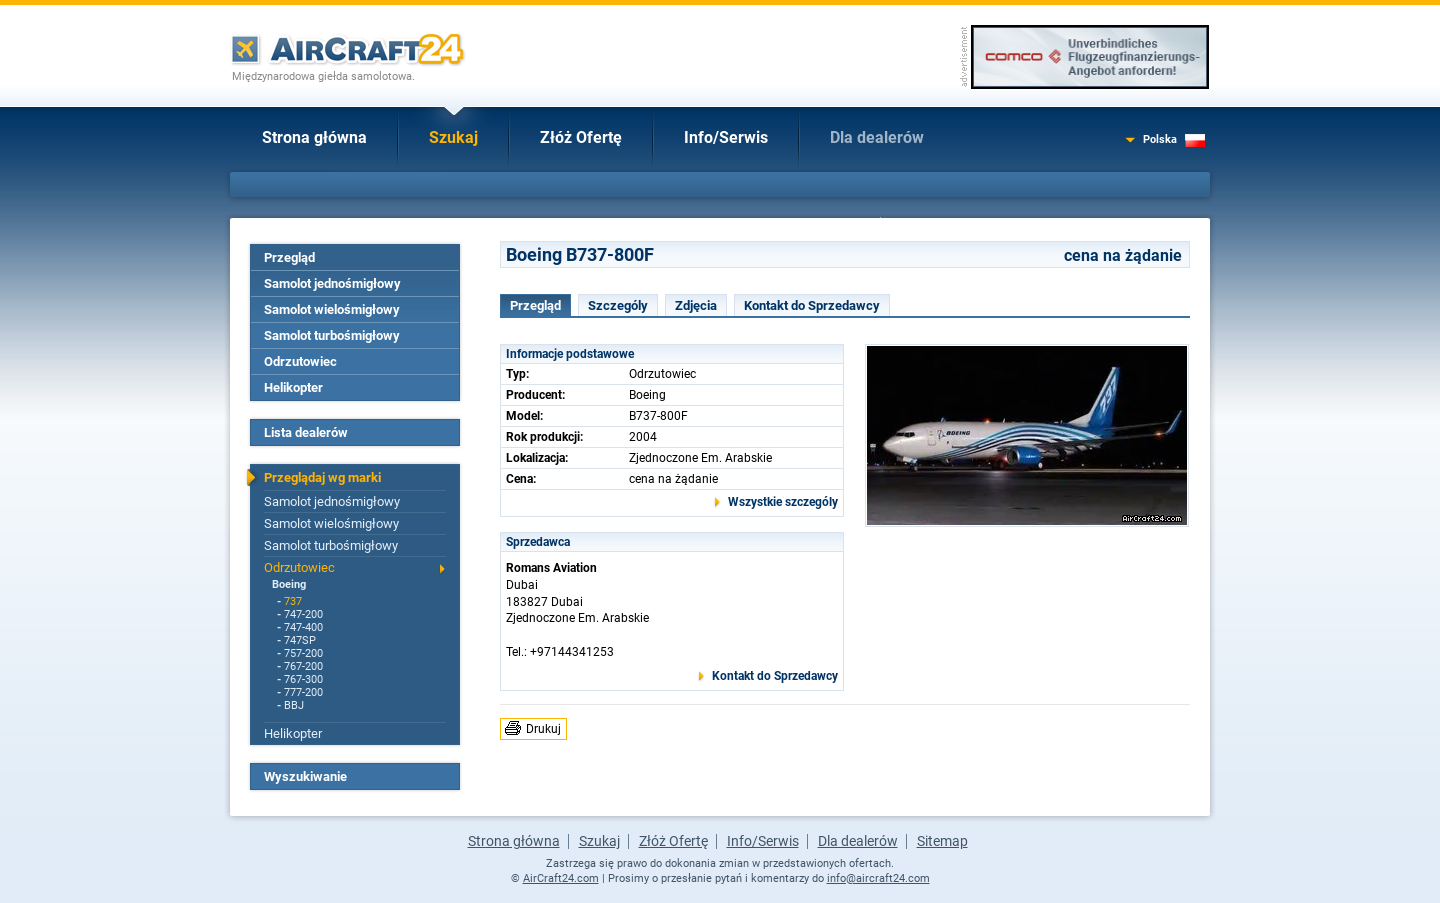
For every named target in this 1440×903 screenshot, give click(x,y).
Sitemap (942, 841)
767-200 (303, 666)
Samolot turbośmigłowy (332, 335)
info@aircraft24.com (878, 878)
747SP (300, 640)
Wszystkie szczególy (783, 502)
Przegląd (289, 257)
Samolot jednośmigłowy (332, 283)
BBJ (294, 705)
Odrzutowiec (300, 361)
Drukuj (543, 729)
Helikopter (293, 387)
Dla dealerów (877, 137)
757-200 (303, 653)
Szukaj (453, 137)
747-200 (303, 614)
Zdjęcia (696, 305)
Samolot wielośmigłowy (332, 309)
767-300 (303, 679)
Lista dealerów (306, 432)
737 (293, 601)
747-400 (303, 627)
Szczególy (618, 305)
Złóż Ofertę (581, 137)
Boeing (289, 584)
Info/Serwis (726, 137)
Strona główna (314, 137)
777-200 (303, 692)
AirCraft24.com (561, 878)
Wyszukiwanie (305, 776)
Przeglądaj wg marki (322, 477)
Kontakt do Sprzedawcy (812, 305)
